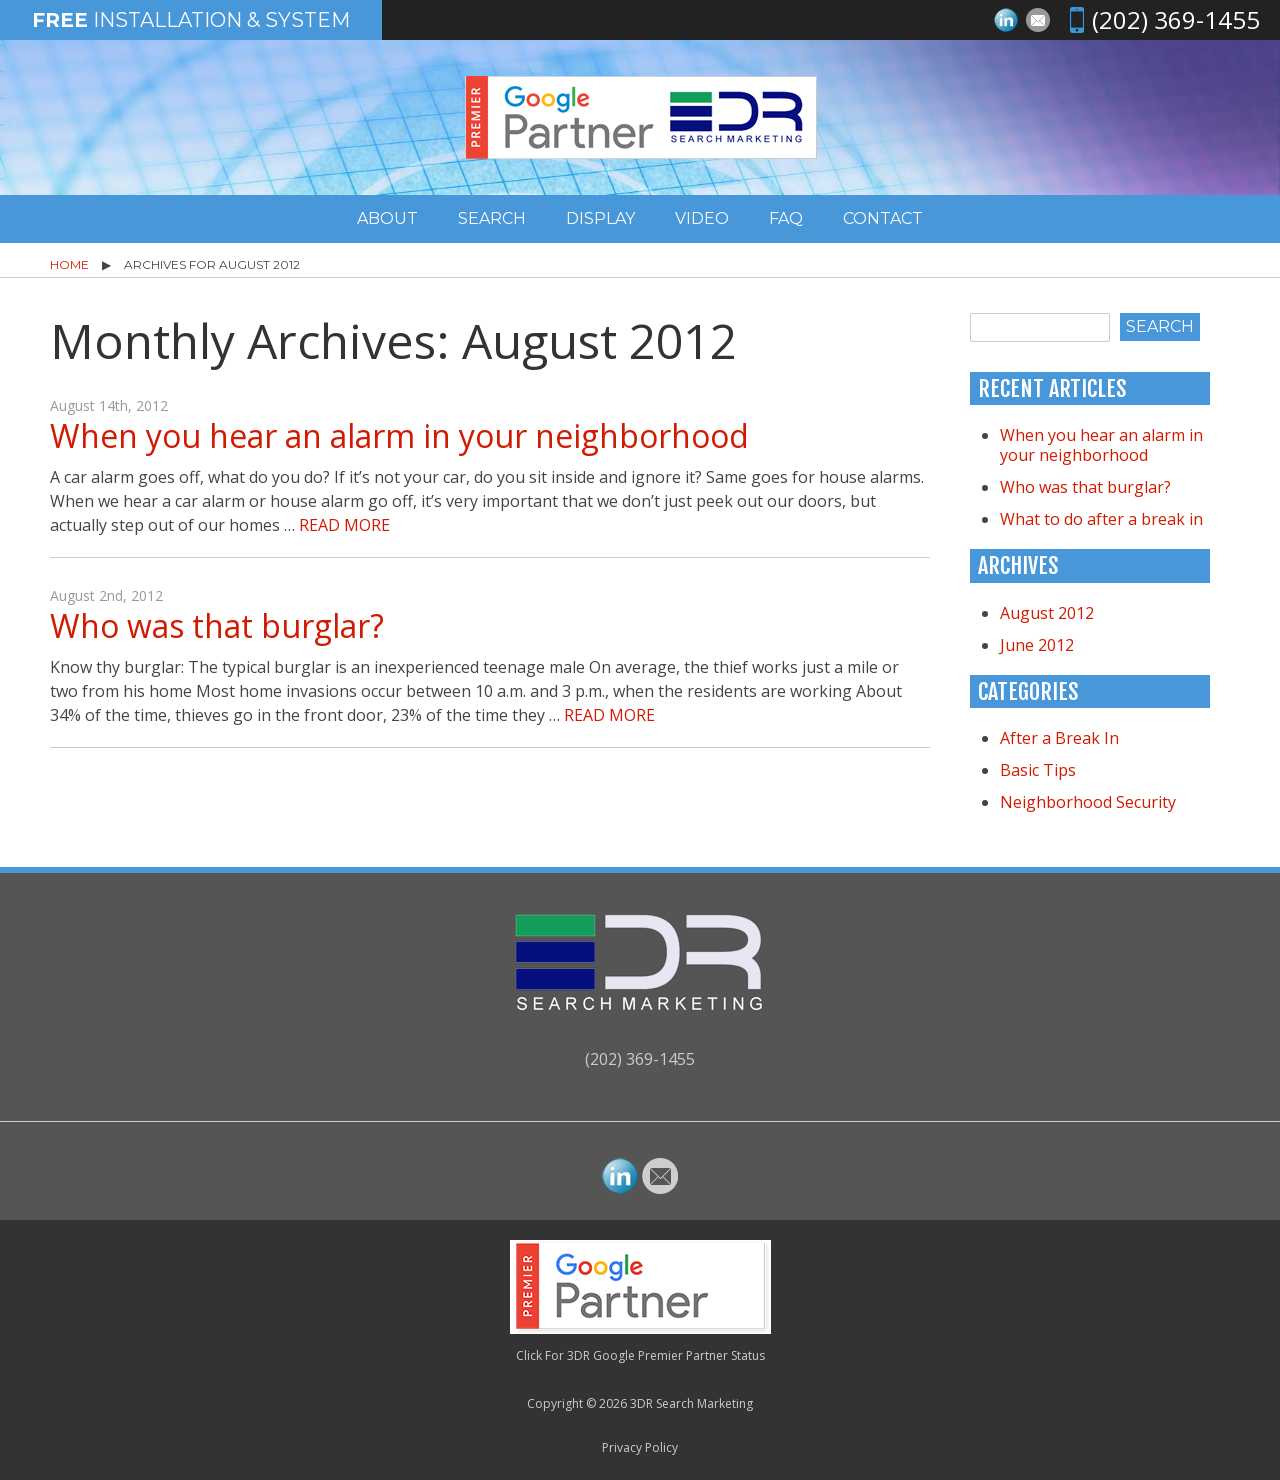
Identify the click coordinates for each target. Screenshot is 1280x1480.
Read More (344, 525)
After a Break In (1059, 738)
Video (702, 218)
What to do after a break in (1101, 519)
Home (69, 264)
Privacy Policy (640, 1447)
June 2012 (1037, 645)
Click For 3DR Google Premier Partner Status (640, 1355)
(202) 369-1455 (1176, 19)
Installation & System (191, 20)
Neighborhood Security (1088, 802)
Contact (883, 218)
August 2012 (1047, 613)
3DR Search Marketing (691, 1403)
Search (492, 218)
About (387, 218)
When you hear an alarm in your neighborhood (399, 435)
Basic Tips (1038, 770)
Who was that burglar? (217, 625)
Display (600, 218)
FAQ (786, 218)
